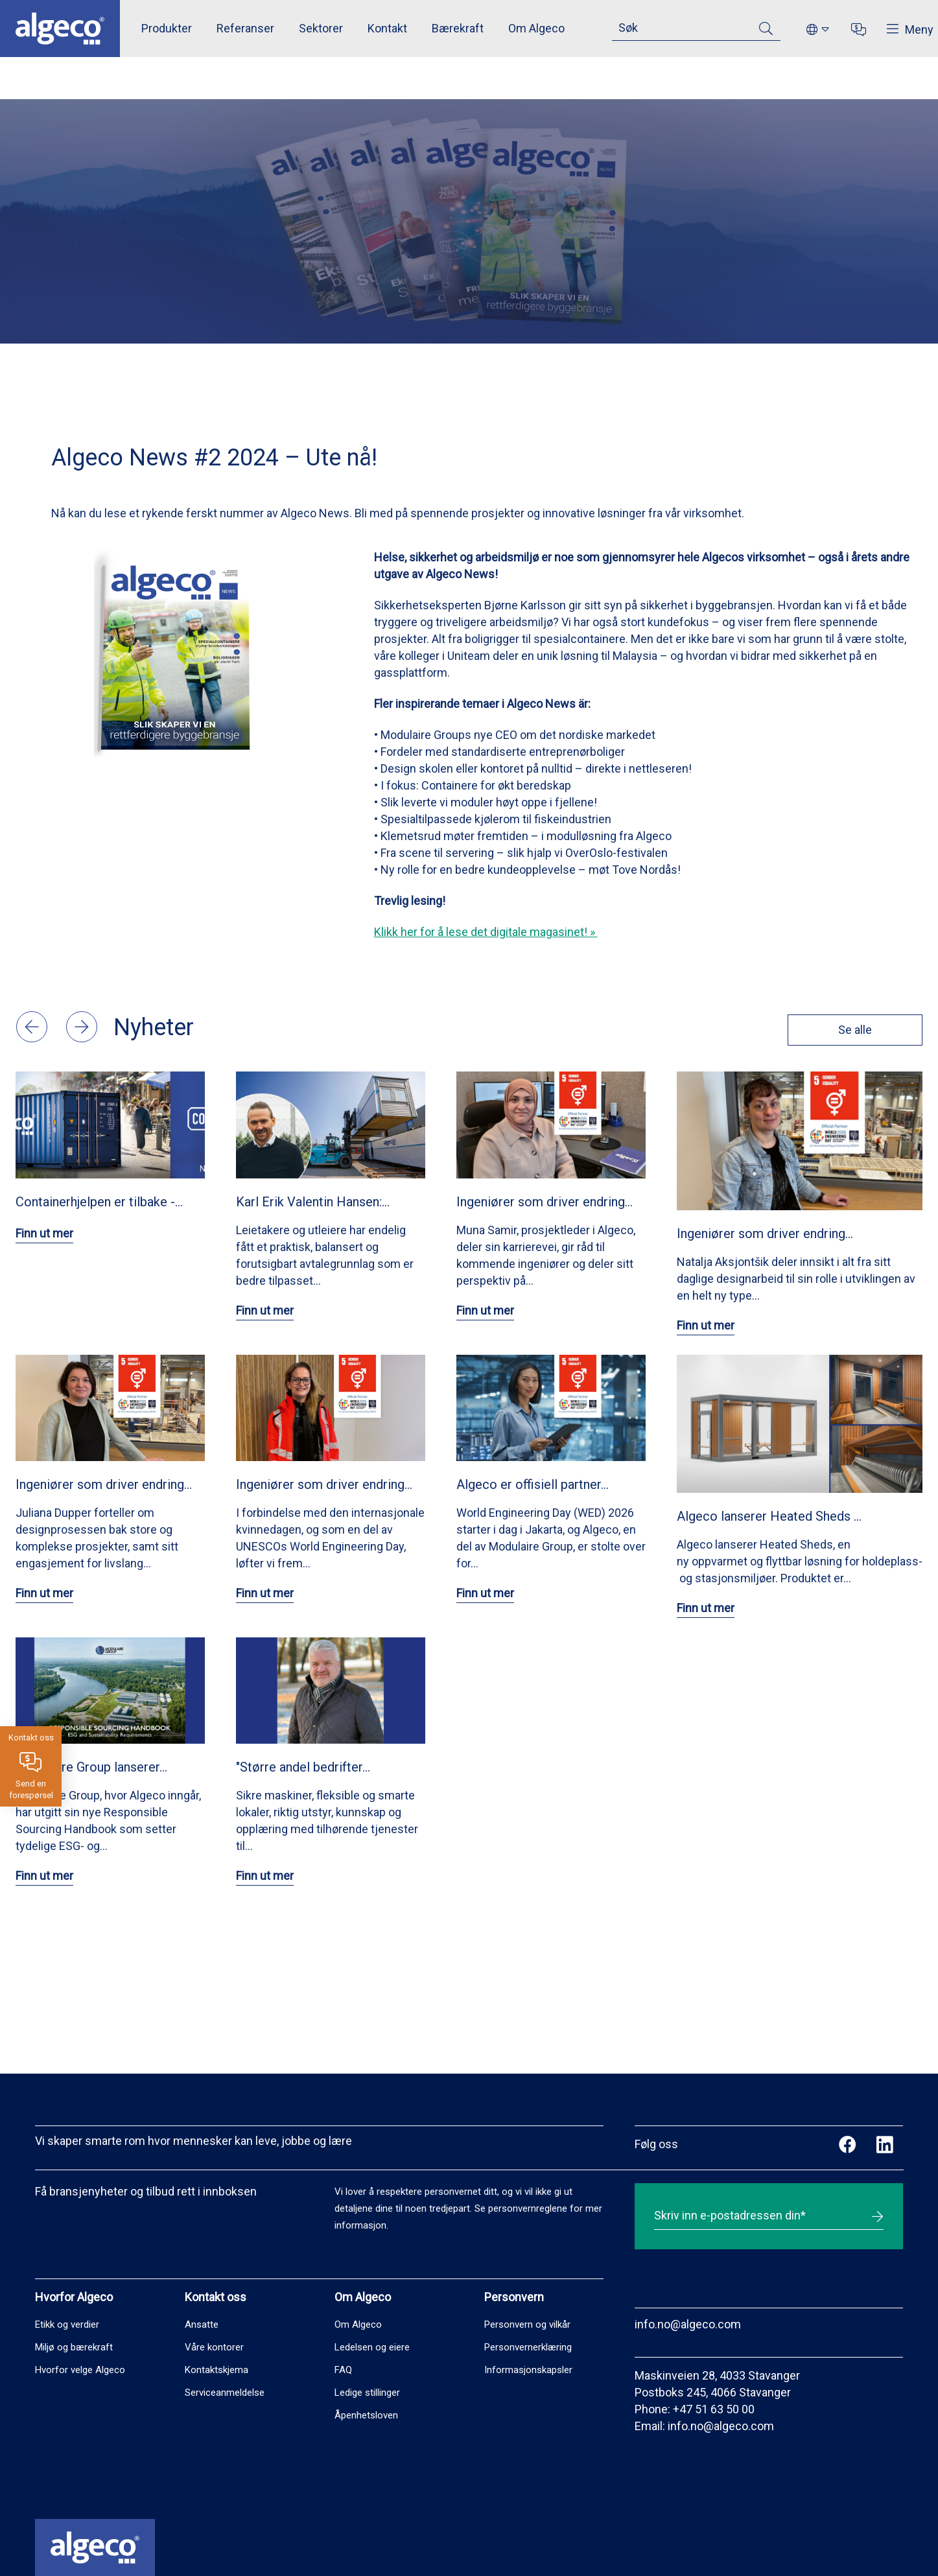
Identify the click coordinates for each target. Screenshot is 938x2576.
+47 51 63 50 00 (714, 2409)
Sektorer (321, 28)
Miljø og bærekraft (74, 2347)
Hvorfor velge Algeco (80, 2370)
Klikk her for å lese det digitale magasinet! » (486, 932)
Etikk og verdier (67, 2324)
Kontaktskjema (216, 2370)
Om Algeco (536, 28)
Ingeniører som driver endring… (544, 1202)
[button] (33, 1038)
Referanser (245, 28)
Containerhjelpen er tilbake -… (99, 1202)
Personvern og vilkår (527, 2324)
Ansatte (201, 2324)
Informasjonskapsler (528, 2370)
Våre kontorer (214, 2347)
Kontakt (387, 28)
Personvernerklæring (528, 2347)
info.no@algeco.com (688, 2324)
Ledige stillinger (367, 2392)
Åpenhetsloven (366, 2415)
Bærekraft (458, 28)
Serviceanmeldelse (224, 2392)
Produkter (166, 28)
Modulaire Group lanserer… (91, 1767)
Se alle (853, 1029)
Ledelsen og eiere (372, 2347)
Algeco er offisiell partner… (532, 1484)
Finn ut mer (44, 1233)
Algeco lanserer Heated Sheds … (769, 1516)
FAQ (343, 2370)
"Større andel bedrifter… (303, 1767)
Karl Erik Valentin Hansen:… (313, 1202)
